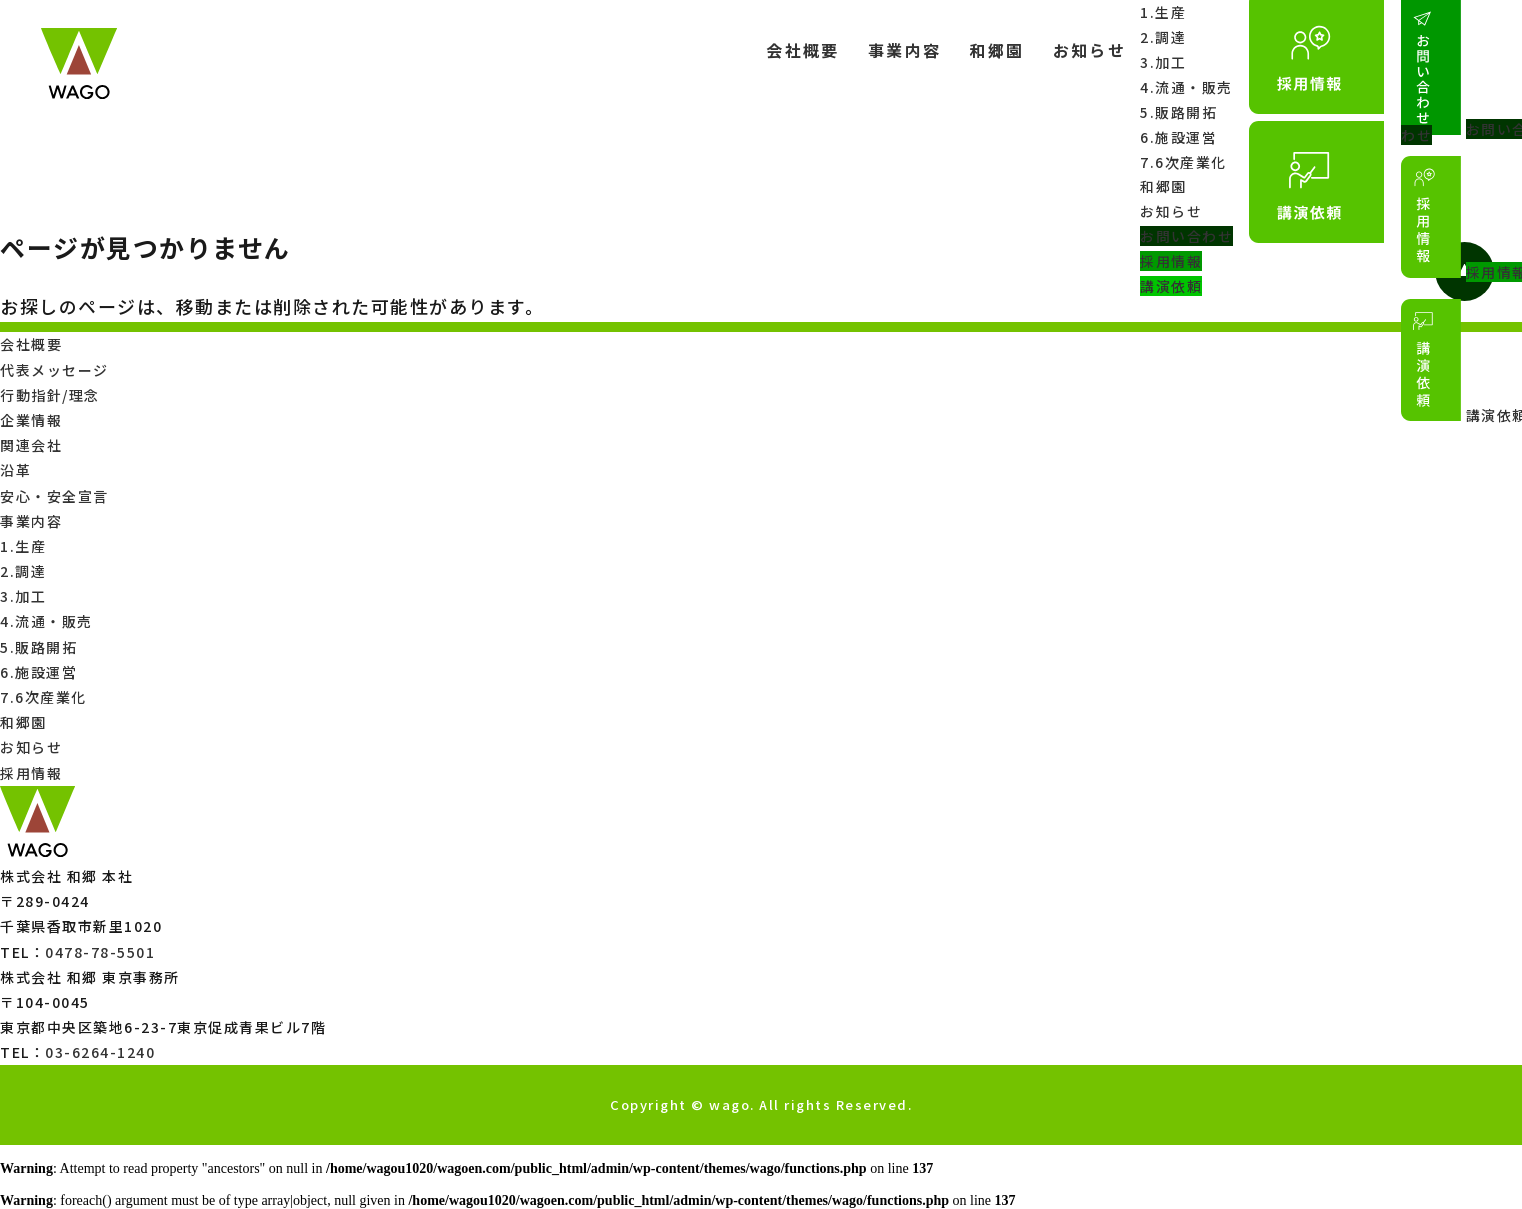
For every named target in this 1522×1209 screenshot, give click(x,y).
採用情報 (1170, 264)
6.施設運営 (1177, 138)
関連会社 (31, 445)
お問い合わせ (1185, 238)
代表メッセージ (54, 370)
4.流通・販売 (1185, 87)
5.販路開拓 (1177, 112)
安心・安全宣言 (54, 496)
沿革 (15, 470)
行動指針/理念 (50, 395)
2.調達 (1162, 37)
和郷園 (995, 50)
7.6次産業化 (1182, 163)
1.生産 (1162, 12)
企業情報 (31, 420)
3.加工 (1162, 62)
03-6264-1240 (100, 1052)
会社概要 (801, 50)
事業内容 (903, 50)
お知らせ (1088, 50)
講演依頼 (1170, 289)
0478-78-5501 (100, 952)
